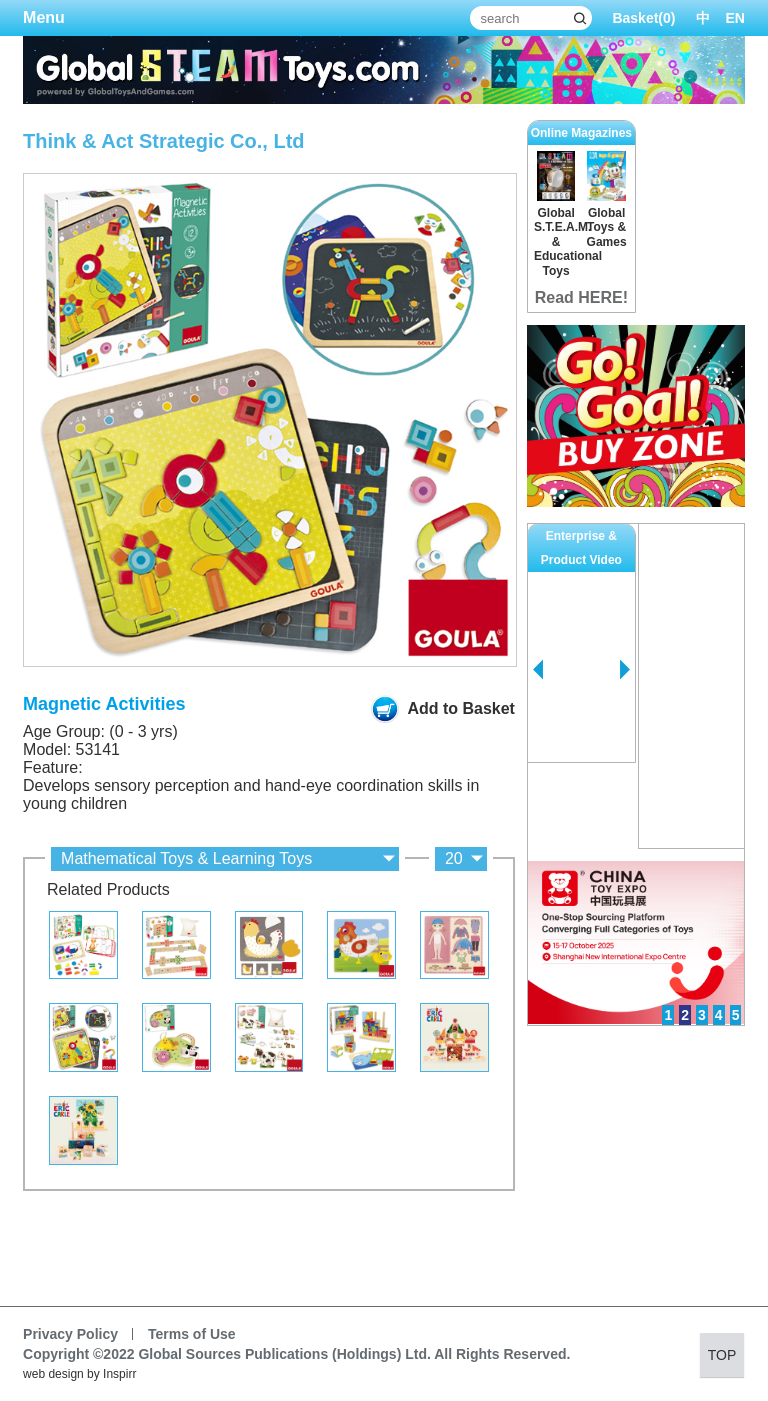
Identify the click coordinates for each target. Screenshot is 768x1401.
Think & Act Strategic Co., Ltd (164, 141)
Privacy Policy (70, 1334)
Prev (538, 670)
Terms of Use (192, 1334)
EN (735, 18)
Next (625, 670)
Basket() (643, 18)
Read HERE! (581, 297)
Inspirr (119, 1374)
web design (53, 1374)
